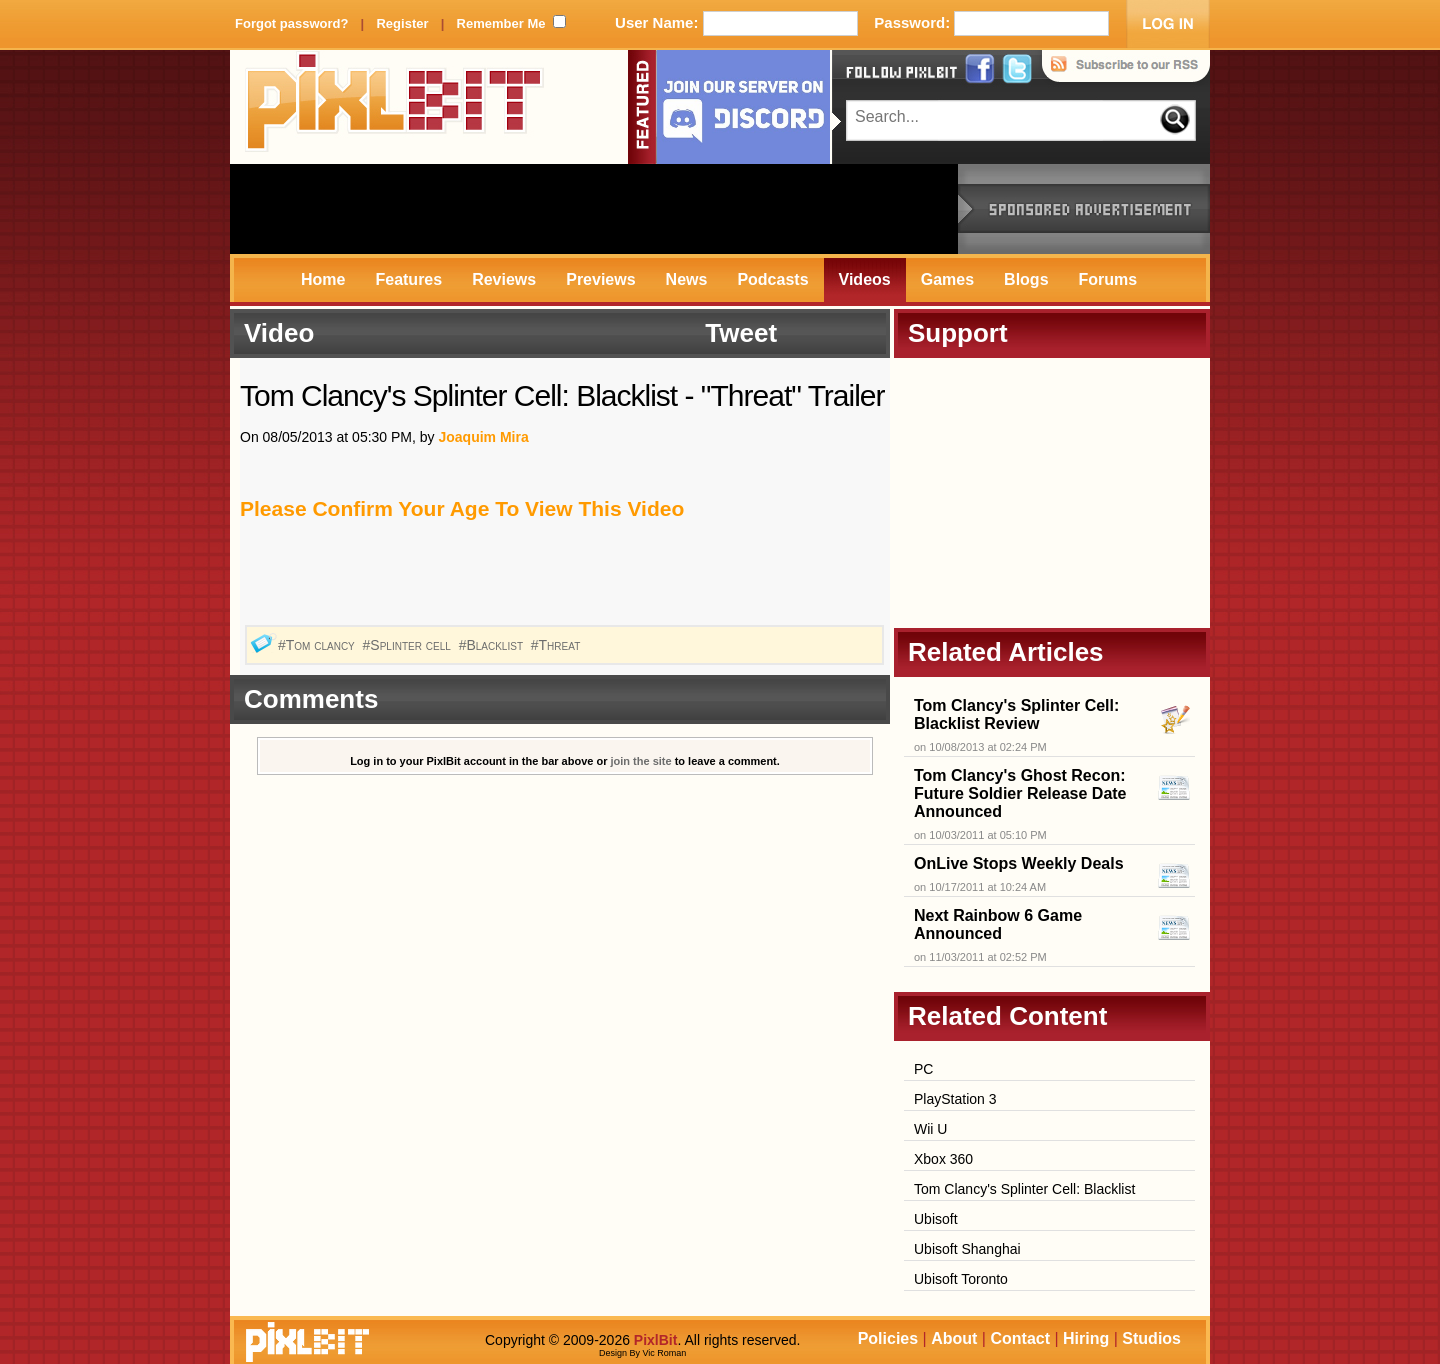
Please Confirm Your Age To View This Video (462, 508)
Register (402, 23)
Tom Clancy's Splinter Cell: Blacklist (1024, 1189)
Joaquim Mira (483, 437)
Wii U (930, 1129)
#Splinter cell (409, 645)
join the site (641, 761)
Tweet (741, 333)
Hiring (1086, 1338)
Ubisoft (936, 1219)
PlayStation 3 (955, 1099)
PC (923, 1069)
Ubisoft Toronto (961, 1279)
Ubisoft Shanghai (967, 1249)
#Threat (557, 645)
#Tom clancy (318, 645)
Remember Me (501, 23)
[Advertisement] (594, 209)
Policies (888, 1338)
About (954, 1338)
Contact (1020, 1338)
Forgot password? (291, 23)
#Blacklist (493, 645)
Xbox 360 (943, 1159)
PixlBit (395, 107)
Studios (1151, 1338)
